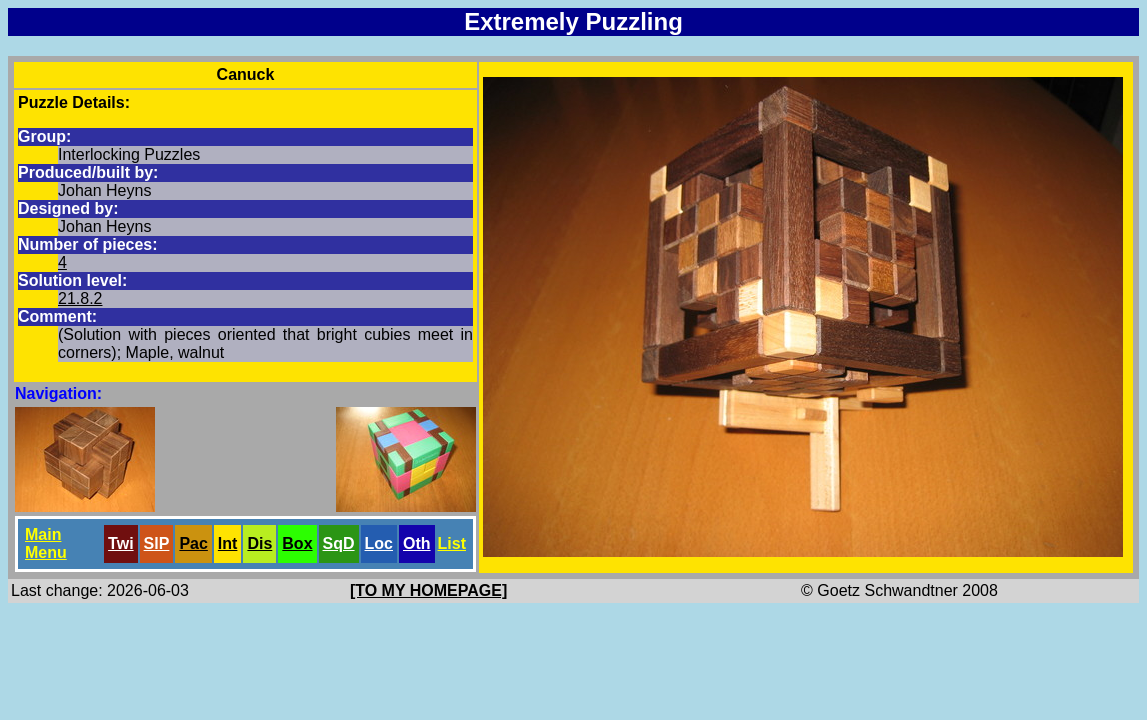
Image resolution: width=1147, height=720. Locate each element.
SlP (157, 543)
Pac (193, 543)
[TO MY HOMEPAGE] (428, 590)
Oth (417, 543)
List (452, 543)
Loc (379, 543)
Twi (120, 543)
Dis (259, 543)
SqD (339, 543)
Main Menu (46, 543)
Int (228, 543)
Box (297, 543)
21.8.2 (80, 298)
